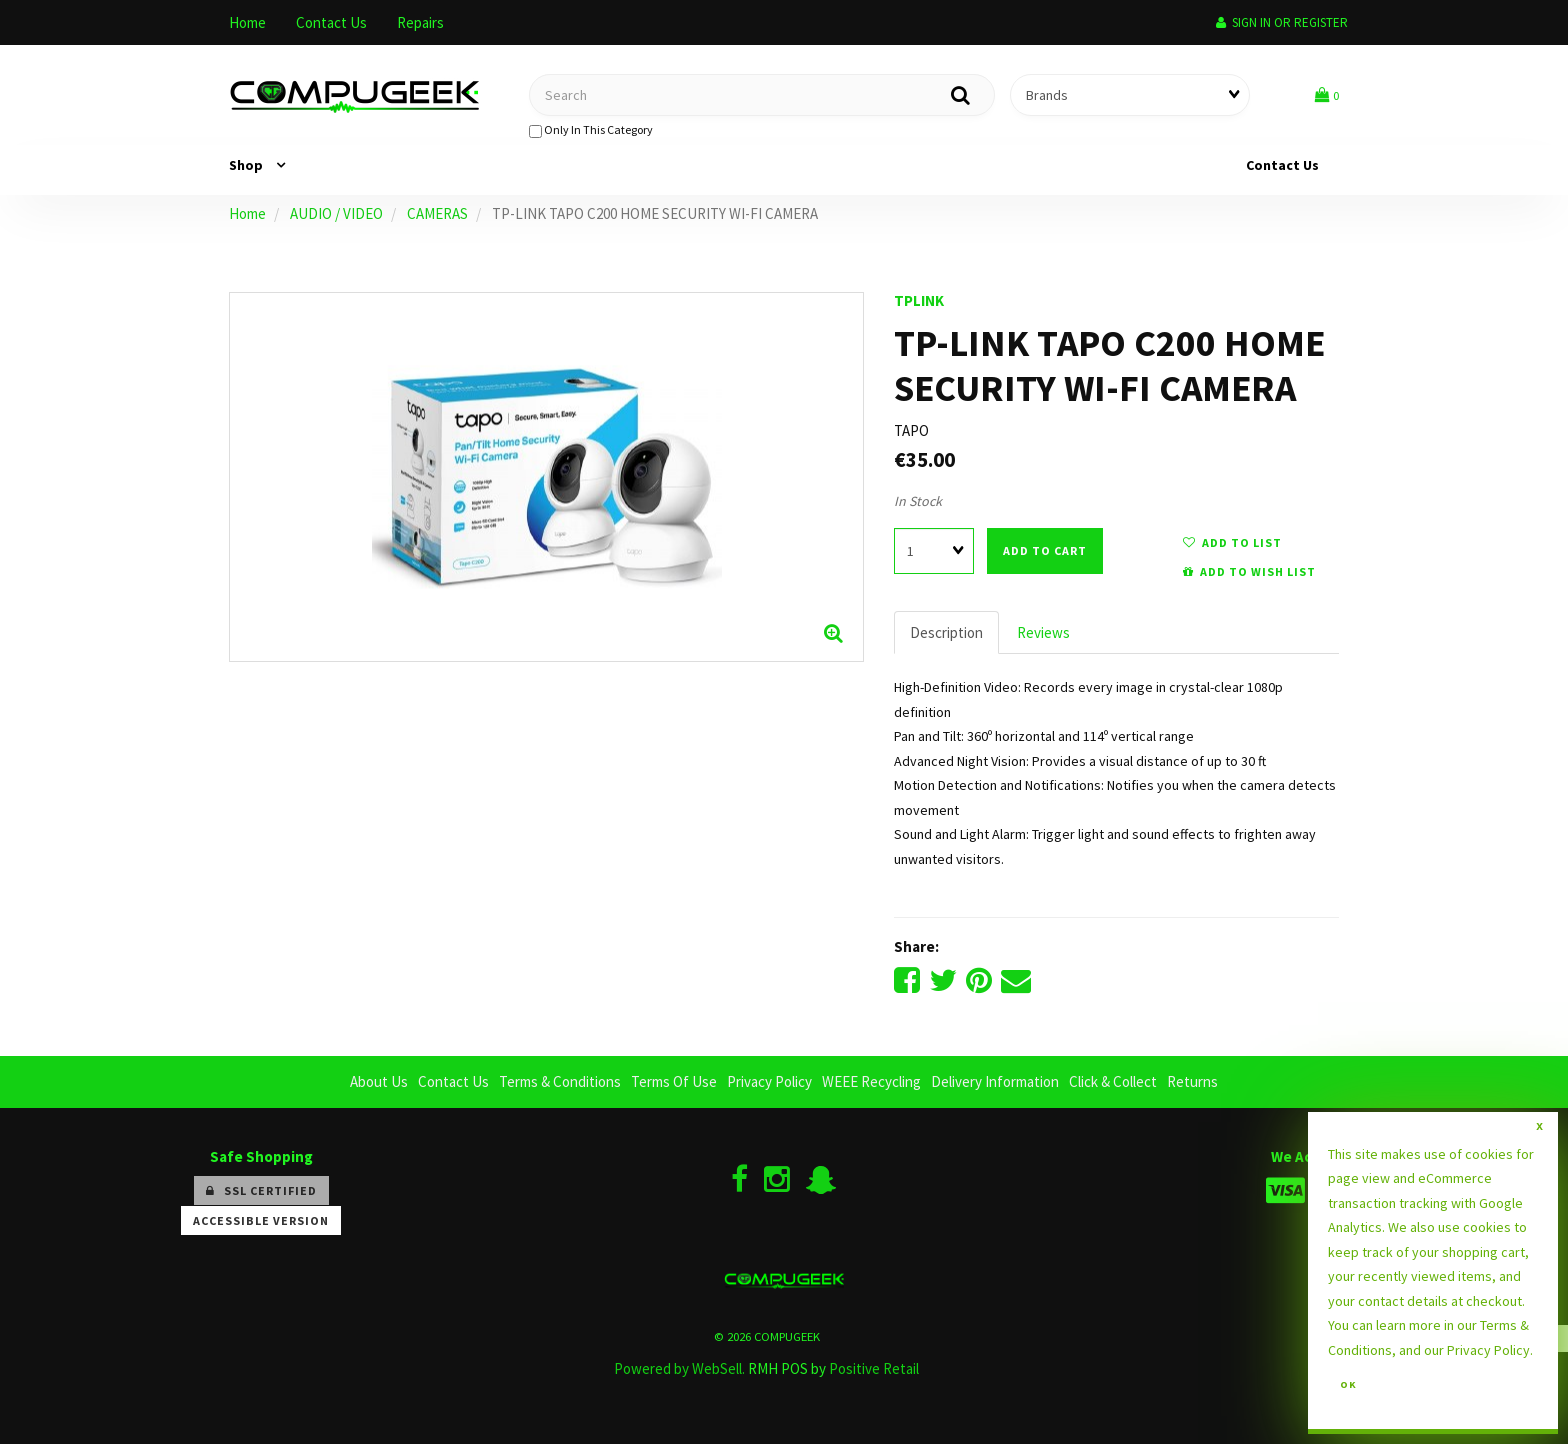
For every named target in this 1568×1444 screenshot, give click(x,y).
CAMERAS (437, 213)
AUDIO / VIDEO (336, 213)
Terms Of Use (674, 1081)
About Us (379, 1081)
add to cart (1045, 550)
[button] (1327, 94)
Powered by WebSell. (679, 1368)
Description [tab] (946, 632)
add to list (1232, 542)
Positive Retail (874, 1368)
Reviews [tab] (1043, 632)
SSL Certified (261, 1190)
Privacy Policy (769, 1081)
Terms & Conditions (560, 1081)
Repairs (420, 22)
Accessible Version (261, 1220)
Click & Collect (1113, 1081)
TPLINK (919, 300)
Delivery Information (995, 1081)
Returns (1192, 1081)
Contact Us (331, 22)
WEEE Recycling (871, 1081)
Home (247, 22)
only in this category (591, 130)
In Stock (918, 501)
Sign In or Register (1282, 22)
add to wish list (1249, 571)
